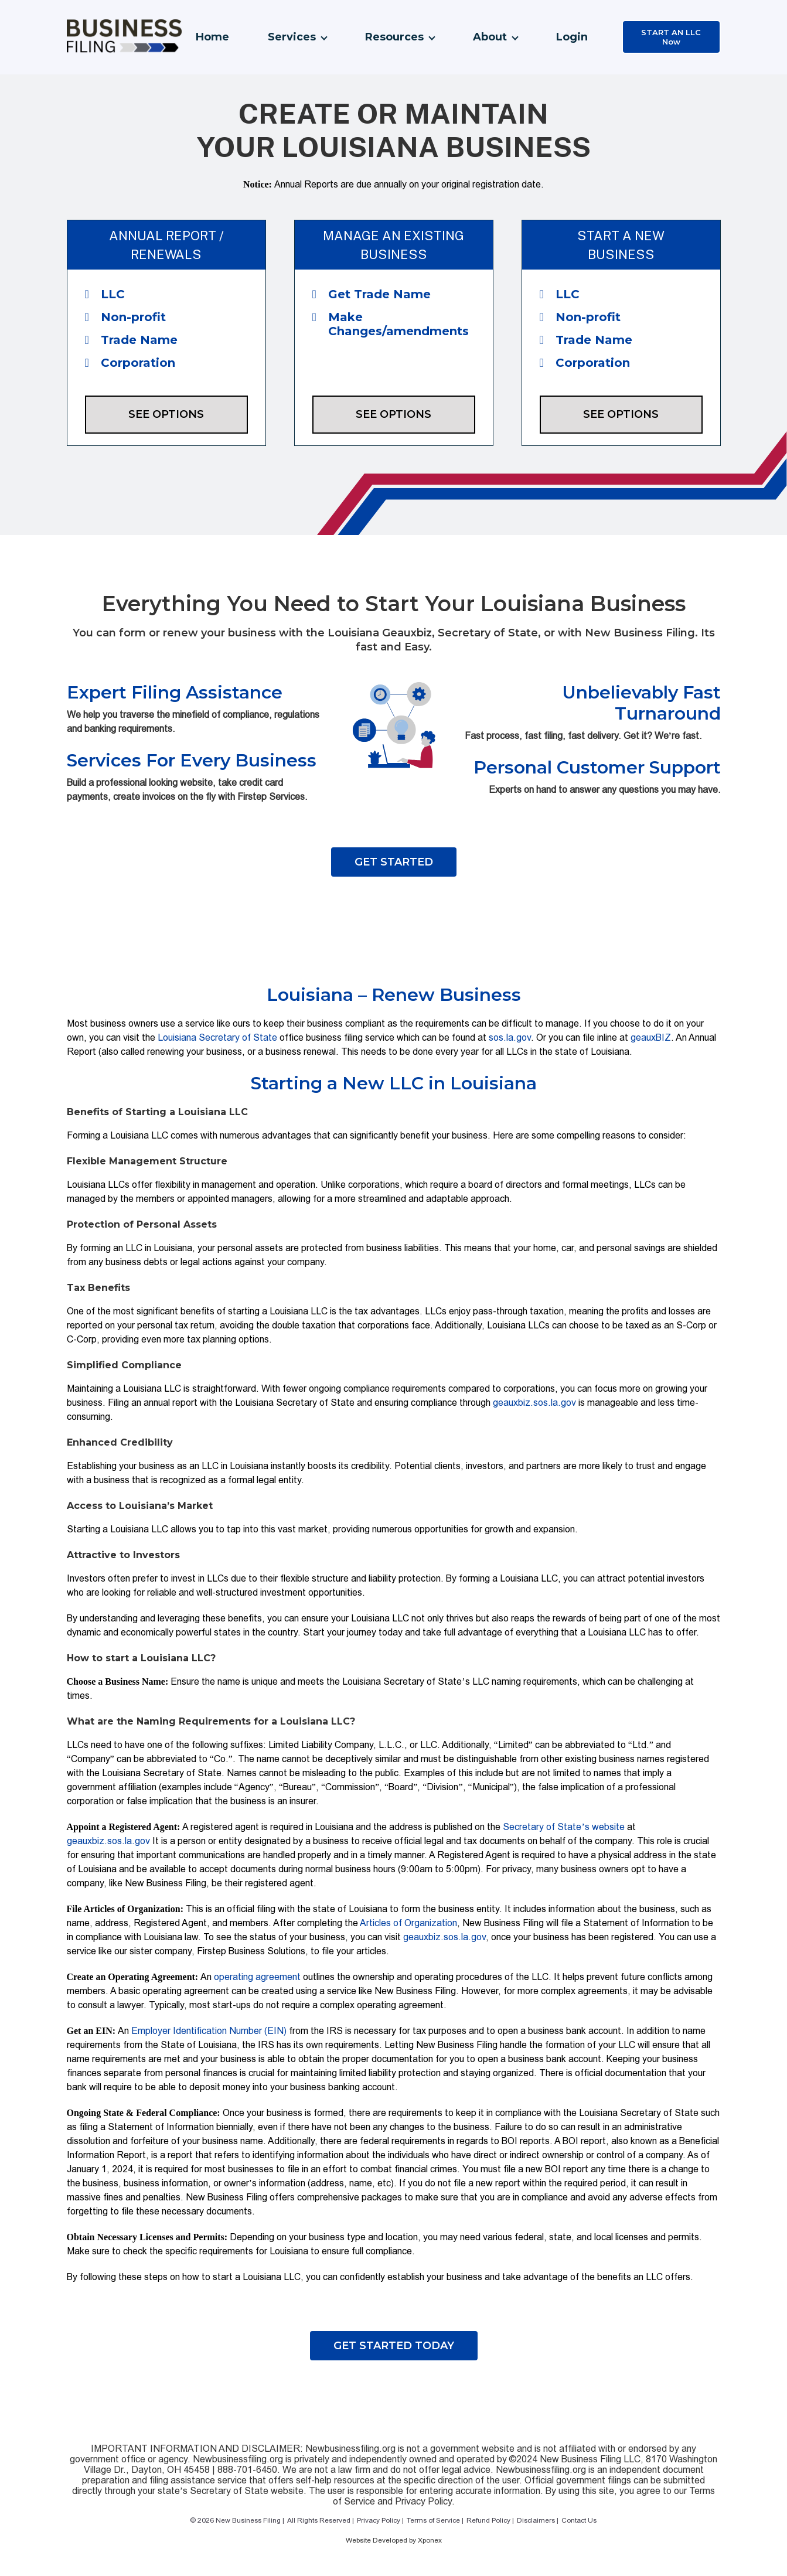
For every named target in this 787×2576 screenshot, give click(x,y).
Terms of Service (433, 2520)
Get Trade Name (371, 294)
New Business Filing (248, 2520)
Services (292, 36)
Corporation (130, 363)
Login (572, 36)
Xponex (430, 2540)
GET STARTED (394, 862)
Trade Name (131, 340)
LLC (105, 294)
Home (212, 36)
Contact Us (579, 2520)
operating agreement (257, 1976)
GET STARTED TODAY (393, 2345)
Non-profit (125, 317)
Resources (394, 36)
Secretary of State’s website (563, 1826)
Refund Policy (488, 2520)
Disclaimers (536, 2520)
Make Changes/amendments (390, 324)
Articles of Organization (408, 1922)
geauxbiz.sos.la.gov (534, 1402)
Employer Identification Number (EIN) (209, 2030)
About (490, 36)
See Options (166, 414)
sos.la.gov (510, 1037)
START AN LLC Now (671, 37)
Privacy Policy (378, 2520)
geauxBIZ (651, 1037)
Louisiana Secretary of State (217, 1037)
